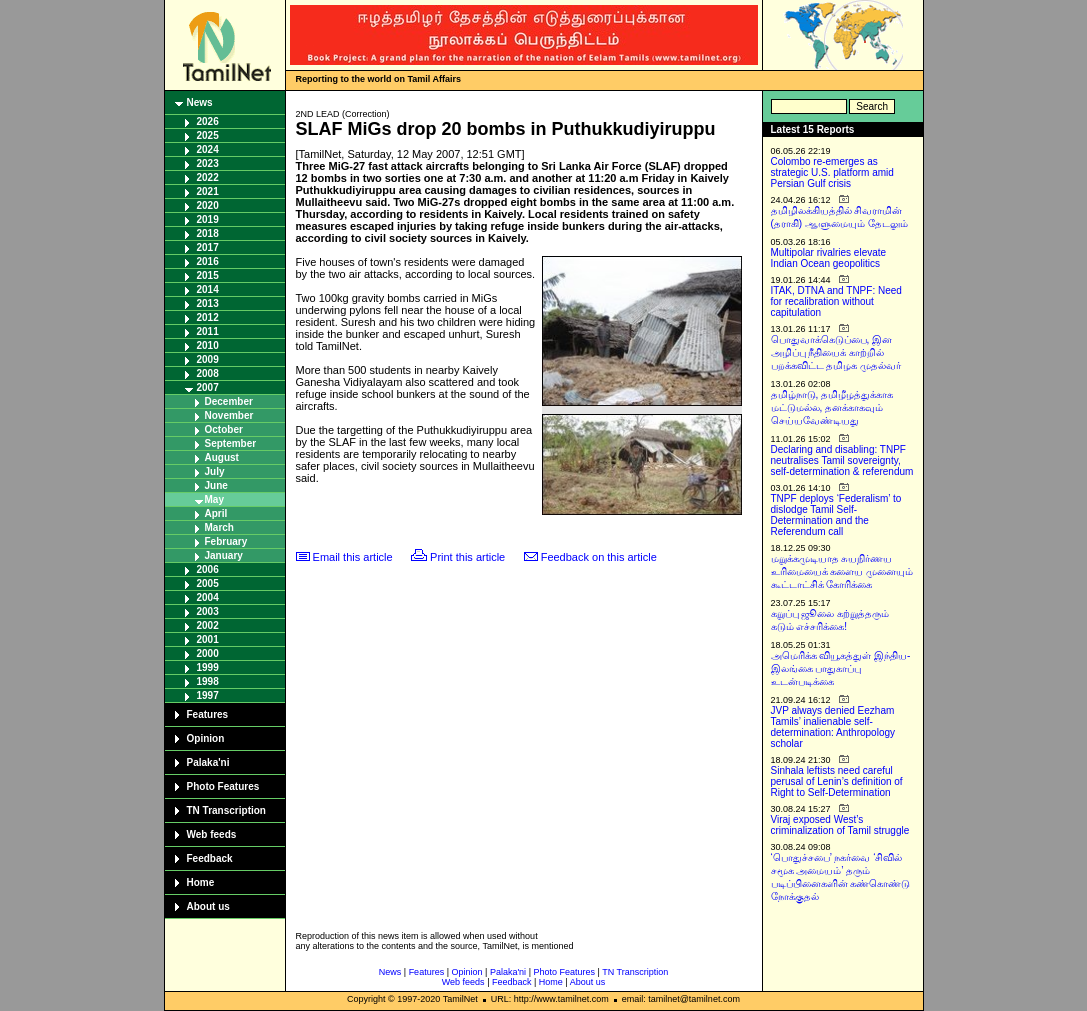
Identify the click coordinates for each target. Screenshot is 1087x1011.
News (200, 102)
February (226, 541)
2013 (208, 303)
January (224, 555)
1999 (208, 667)
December (229, 401)
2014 (208, 289)
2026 (208, 121)
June (216, 485)
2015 (208, 275)
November (229, 415)
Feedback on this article (599, 557)
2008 (208, 373)
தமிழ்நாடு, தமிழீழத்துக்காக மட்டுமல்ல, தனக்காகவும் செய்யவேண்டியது (832, 407)
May (214, 499)
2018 (208, 233)
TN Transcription (226, 810)
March (219, 527)
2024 (208, 149)
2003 (208, 611)
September (231, 443)
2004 (208, 597)
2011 (208, 331)
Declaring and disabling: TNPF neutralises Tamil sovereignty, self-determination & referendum (842, 460)
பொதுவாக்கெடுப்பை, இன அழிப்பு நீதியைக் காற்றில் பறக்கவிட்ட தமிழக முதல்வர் (836, 352)
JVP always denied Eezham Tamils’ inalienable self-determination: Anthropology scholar (833, 727)
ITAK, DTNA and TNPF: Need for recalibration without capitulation (836, 301)
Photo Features (223, 786)
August (222, 457)
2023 (208, 163)
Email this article (353, 557)
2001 (208, 639)
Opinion (206, 738)
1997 (208, 695)
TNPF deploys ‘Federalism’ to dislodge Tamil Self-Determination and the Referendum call (836, 515)
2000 (208, 653)
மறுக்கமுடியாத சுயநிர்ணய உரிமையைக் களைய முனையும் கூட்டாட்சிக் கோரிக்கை (842, 571)
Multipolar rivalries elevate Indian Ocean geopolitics (829, 258)
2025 (208, 135)
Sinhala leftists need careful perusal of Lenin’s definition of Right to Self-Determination (837, 781)
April (216, 513)
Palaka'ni (208, 762)
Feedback (210, 858)
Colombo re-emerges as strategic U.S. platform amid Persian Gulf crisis (832, 172)
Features (208, 714)
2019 (208, 219)
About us (208, 906)
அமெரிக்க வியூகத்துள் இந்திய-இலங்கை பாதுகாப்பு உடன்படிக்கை (841, 668)
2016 (208, 261)
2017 (208, 247)
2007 (208, 387)
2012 (208, 317)
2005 (208, 583)
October (224, 429)
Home (201, 882)
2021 (208, 191)
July (215, 471)
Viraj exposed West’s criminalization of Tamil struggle (840, 825)
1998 (208, 681)
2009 (208, 359)
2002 (208, 625)
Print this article (467, 557)
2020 (208, 205)
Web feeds (212, 834)
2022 (208, 177)
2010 (208, 345)
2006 (208, 569)
